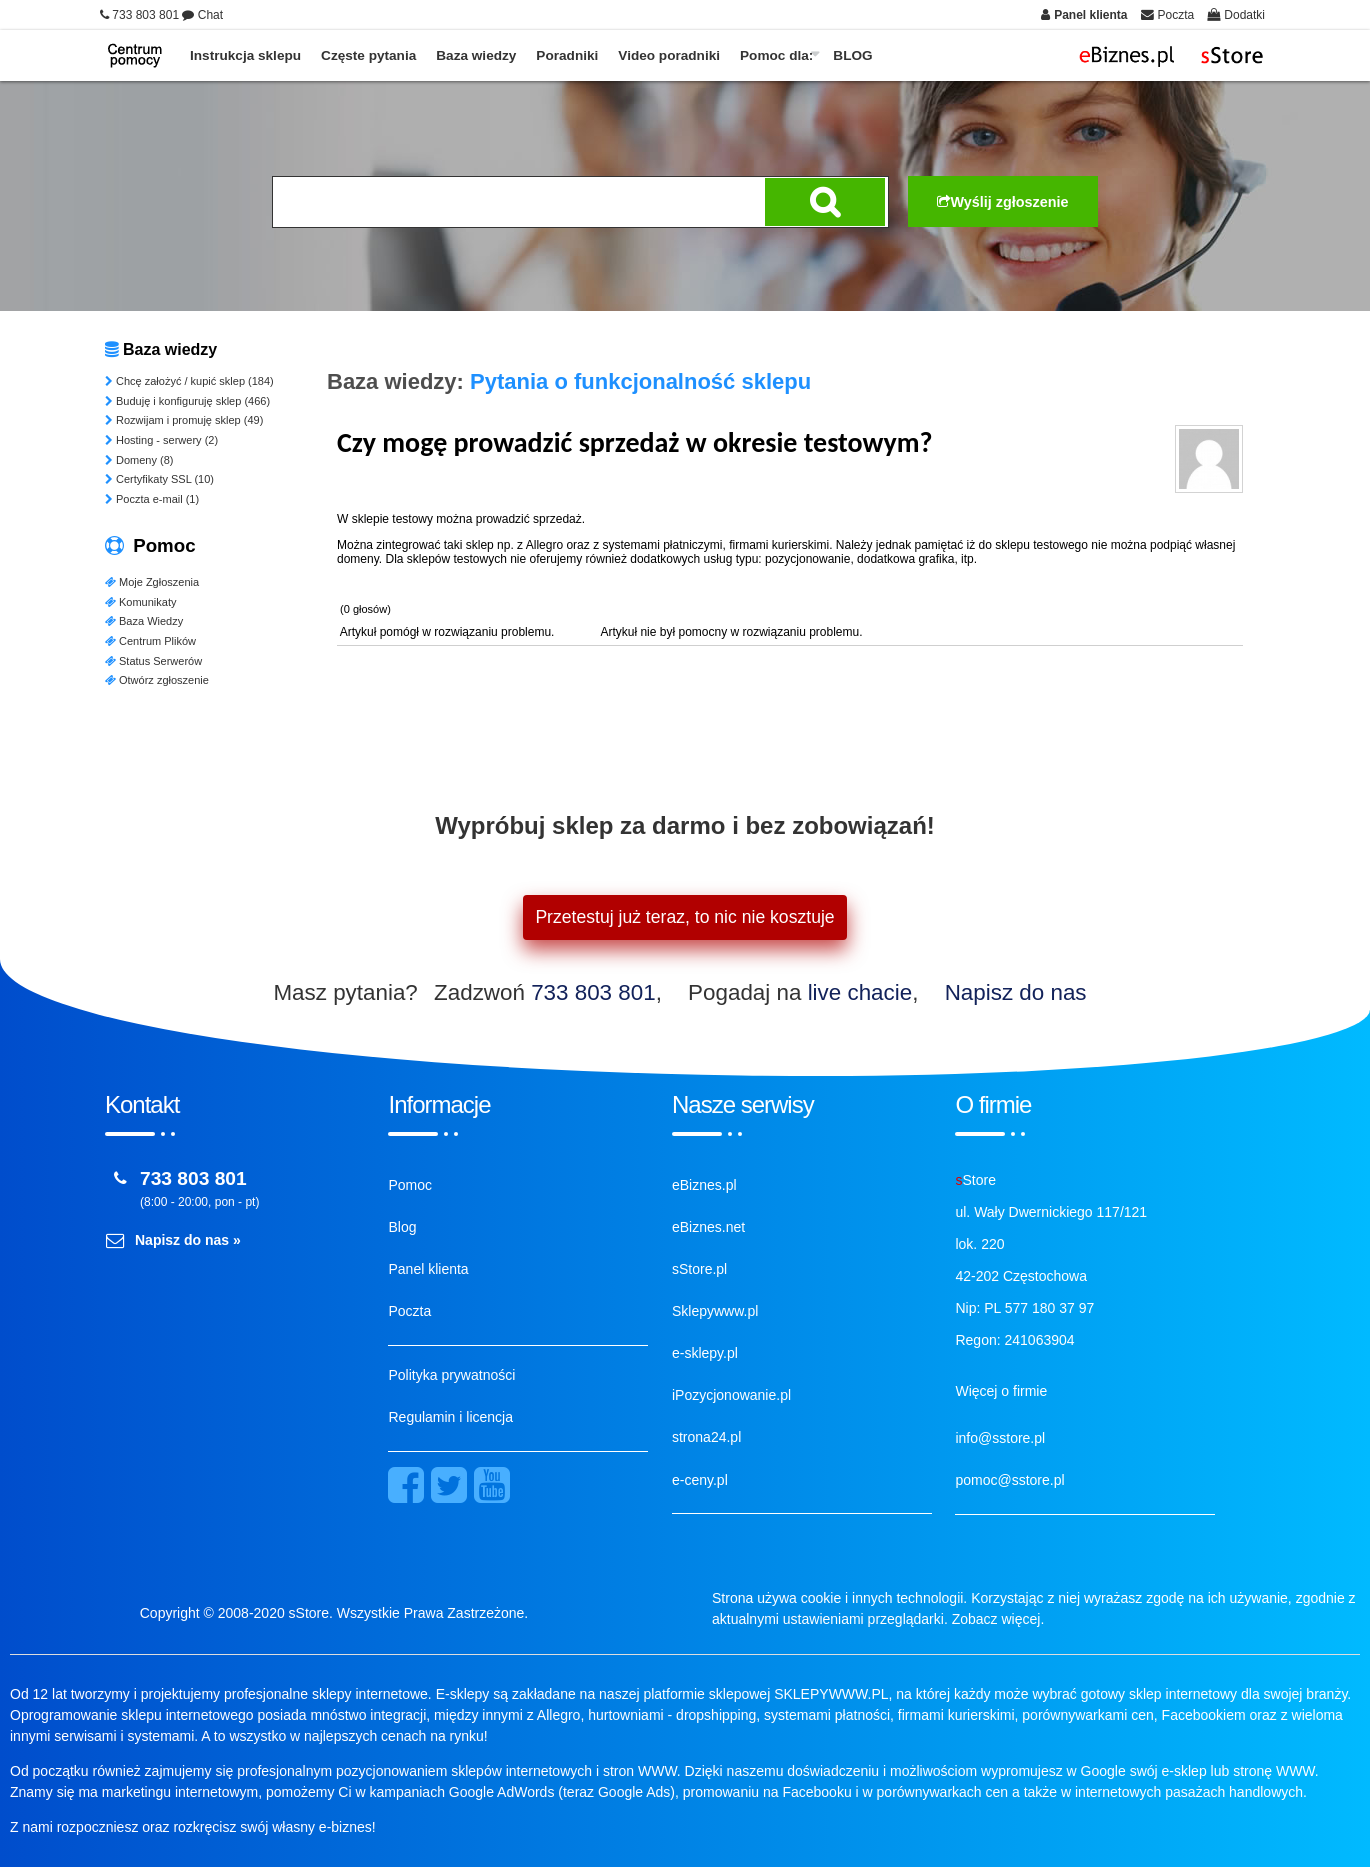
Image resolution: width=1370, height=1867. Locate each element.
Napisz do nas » (188, 1240)
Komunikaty (140, 602)
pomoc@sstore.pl (1009, 1480)
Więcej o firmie (1001, 1391)
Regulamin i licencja (450, 1417)
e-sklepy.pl (705, 1353)
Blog (402, 1227)
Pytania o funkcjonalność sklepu (640, 381)
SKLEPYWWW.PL (831, 1694)
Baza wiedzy (476, 55)
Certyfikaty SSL (159, 479)
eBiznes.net (708, 1227)
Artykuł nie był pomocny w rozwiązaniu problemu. (730, 632)
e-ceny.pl (700, 1480)
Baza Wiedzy (144, 621)
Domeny (139, 460)
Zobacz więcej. (998, 1619)
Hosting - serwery (161, 440)
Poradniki (567, 55)
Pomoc (410, 1185)
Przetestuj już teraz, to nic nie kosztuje (684, 917)
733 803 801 (593, 992)
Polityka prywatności (451, 1375)
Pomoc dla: (776, 55)
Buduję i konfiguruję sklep (187, 401)
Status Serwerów (153, 661)
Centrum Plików (150, 641)
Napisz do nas (1016, 992)
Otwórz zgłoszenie (157, 680)
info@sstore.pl (1000, 1438)
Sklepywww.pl (715, 1311)
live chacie (860, 992)
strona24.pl (706, 1437)
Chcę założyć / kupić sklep (189, 381)
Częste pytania (368, 55)
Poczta (409, 1311)
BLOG (852, 55)
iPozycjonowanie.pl (731, 1395)
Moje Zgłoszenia (152, 582)
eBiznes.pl (704, 1185)
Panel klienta (428, 1269)
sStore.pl (699, 1269)
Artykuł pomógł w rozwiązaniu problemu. (447, 632)
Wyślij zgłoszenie (1002, 202)
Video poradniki (669, 55)
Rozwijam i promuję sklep (184, 420)
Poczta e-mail (152, 499)
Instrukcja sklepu (245, 55)
